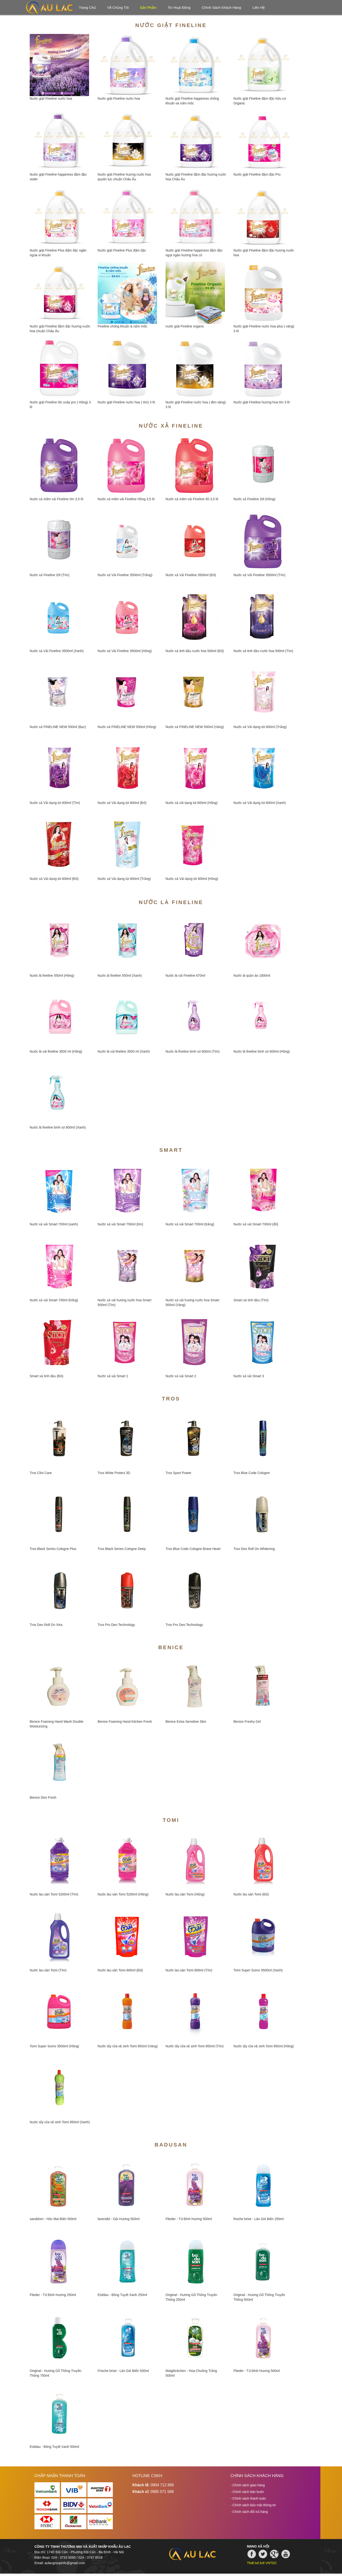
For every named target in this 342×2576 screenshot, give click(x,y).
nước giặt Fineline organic (185, 326)
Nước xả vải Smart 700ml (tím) (120, 1224)
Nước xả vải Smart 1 (113, 1376)
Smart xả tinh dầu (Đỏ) (46, 1376)
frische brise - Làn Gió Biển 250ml (258, 2219)
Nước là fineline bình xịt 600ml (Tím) (192, 1051)
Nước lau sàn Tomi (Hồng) (185, 1894)
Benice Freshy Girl (247, 1721)
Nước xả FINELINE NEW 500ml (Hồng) (127, 727)
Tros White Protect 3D (114, 1473)
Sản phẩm (148, 7)
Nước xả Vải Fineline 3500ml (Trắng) (125, 575)
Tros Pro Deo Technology (116, 1625)
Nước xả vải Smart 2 (181, 1376)
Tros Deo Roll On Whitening (254, 1549)
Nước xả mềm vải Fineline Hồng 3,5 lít (126, 499)
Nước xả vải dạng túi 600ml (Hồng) (192, 803)
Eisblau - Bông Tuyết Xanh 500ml (54, 2447)
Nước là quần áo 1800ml (251, 975)
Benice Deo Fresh (43, 1797)
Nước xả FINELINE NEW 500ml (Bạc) (58, 727)
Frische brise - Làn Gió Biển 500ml (123, 2371)
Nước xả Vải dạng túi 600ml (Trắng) (260, 727)
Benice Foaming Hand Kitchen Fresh (125, 1721)
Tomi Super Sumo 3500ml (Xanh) (258, 1970)
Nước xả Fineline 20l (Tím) (49, 575)
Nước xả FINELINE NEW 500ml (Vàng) (195, 727)
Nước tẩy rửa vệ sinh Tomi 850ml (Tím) (194, 2046)
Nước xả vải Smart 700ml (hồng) (54, 1300)
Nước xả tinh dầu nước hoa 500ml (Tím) (263, 651)
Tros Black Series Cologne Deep (122, 1549)
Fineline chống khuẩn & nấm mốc (122, 326)
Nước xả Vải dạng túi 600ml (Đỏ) (122, 803)
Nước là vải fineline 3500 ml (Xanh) (124, 1051)
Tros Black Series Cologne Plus (53, 1549)
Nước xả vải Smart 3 (248, 1376)
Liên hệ (258, 7)
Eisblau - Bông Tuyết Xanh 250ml (122, 2295)
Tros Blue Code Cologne (251, 1473)
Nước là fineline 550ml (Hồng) (52, 975)
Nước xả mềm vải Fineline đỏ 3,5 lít (192, 499)
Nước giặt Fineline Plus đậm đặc (122, 250)
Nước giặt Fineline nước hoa (51, 98)
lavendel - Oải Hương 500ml (118, 2219)
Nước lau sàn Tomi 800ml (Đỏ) (120, 1970)
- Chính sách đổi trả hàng (249, 2512)
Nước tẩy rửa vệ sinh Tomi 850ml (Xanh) (60, 2122)
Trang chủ (87, 7)
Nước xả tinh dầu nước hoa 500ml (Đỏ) (195, 651)
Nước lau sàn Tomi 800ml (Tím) (189, 1970)
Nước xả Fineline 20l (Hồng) (254, 499)
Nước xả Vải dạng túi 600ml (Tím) (55, 803)
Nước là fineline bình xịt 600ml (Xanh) (58, 1127)
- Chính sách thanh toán (248, 2498)
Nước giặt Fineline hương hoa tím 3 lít (261, 402)
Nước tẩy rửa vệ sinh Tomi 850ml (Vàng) (128, 2046)
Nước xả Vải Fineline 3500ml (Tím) (259, 575)
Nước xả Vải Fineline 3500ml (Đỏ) (191, 575)
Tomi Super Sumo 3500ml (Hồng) (54, 2046)
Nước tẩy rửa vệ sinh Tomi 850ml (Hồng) (263, 2046)
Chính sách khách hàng (221, 7)
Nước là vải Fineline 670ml (185, 975)
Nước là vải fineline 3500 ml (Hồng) (56, 1051)
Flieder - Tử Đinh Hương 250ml (53, 2295)
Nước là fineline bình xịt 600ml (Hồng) (261, 1051)
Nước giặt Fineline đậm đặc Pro (256, 174)
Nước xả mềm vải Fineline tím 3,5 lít (56, 499)
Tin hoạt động (178, 7)
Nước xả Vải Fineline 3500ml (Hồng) (125, 651)
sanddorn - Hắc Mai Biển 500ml (53, 2219)
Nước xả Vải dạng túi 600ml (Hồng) (192, 879)
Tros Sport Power (178, 1473)
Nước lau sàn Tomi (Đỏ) (251, 1894)
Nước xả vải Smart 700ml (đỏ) (255, 1224)
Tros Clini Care (41, 1473)
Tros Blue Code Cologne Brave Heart (193, 1549)
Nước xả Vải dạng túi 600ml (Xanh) (259, 803)
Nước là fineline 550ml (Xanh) (120, 975)
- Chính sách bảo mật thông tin (253, 2505)
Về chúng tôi (118, 7)
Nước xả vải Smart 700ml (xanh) (54, 1224)
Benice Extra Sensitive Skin (186, 1721)
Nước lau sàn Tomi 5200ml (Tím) (54, 1894)
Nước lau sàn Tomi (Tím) (48, 1970)
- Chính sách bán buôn (247, 2492)
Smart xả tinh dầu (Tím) (250, 1300)
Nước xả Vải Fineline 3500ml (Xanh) (57, 651)
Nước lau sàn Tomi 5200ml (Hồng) (123, 1894)
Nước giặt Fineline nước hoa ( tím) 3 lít (126, 402)
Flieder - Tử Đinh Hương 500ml (189, 2219)
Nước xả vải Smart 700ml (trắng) (190, 1224)
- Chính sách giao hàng (247, 2485)
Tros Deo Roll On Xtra (46, 1625)
